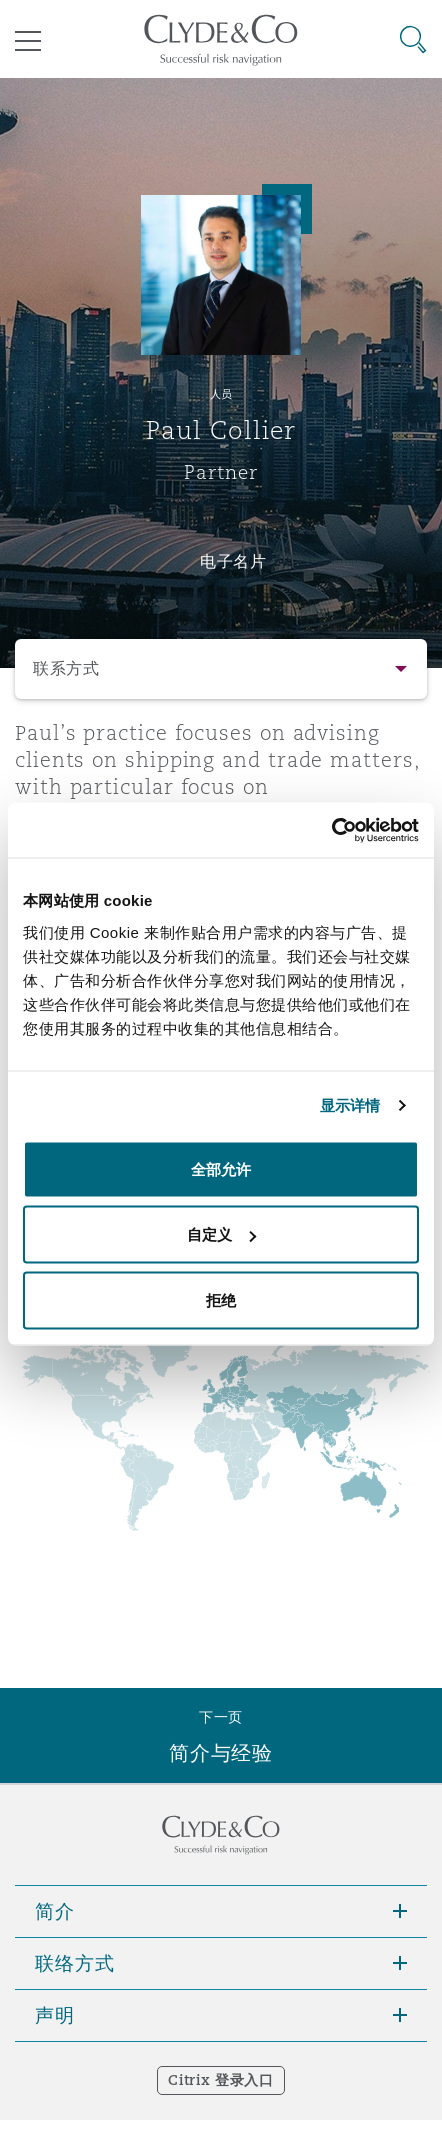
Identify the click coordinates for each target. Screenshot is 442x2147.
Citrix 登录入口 (220, 2080)
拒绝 (221, 1299)
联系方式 (66, 668)
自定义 (221, 1234)
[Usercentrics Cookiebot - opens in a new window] (331, 830)
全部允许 (221, 1168)
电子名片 (233, 561)
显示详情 (350, 1105)
